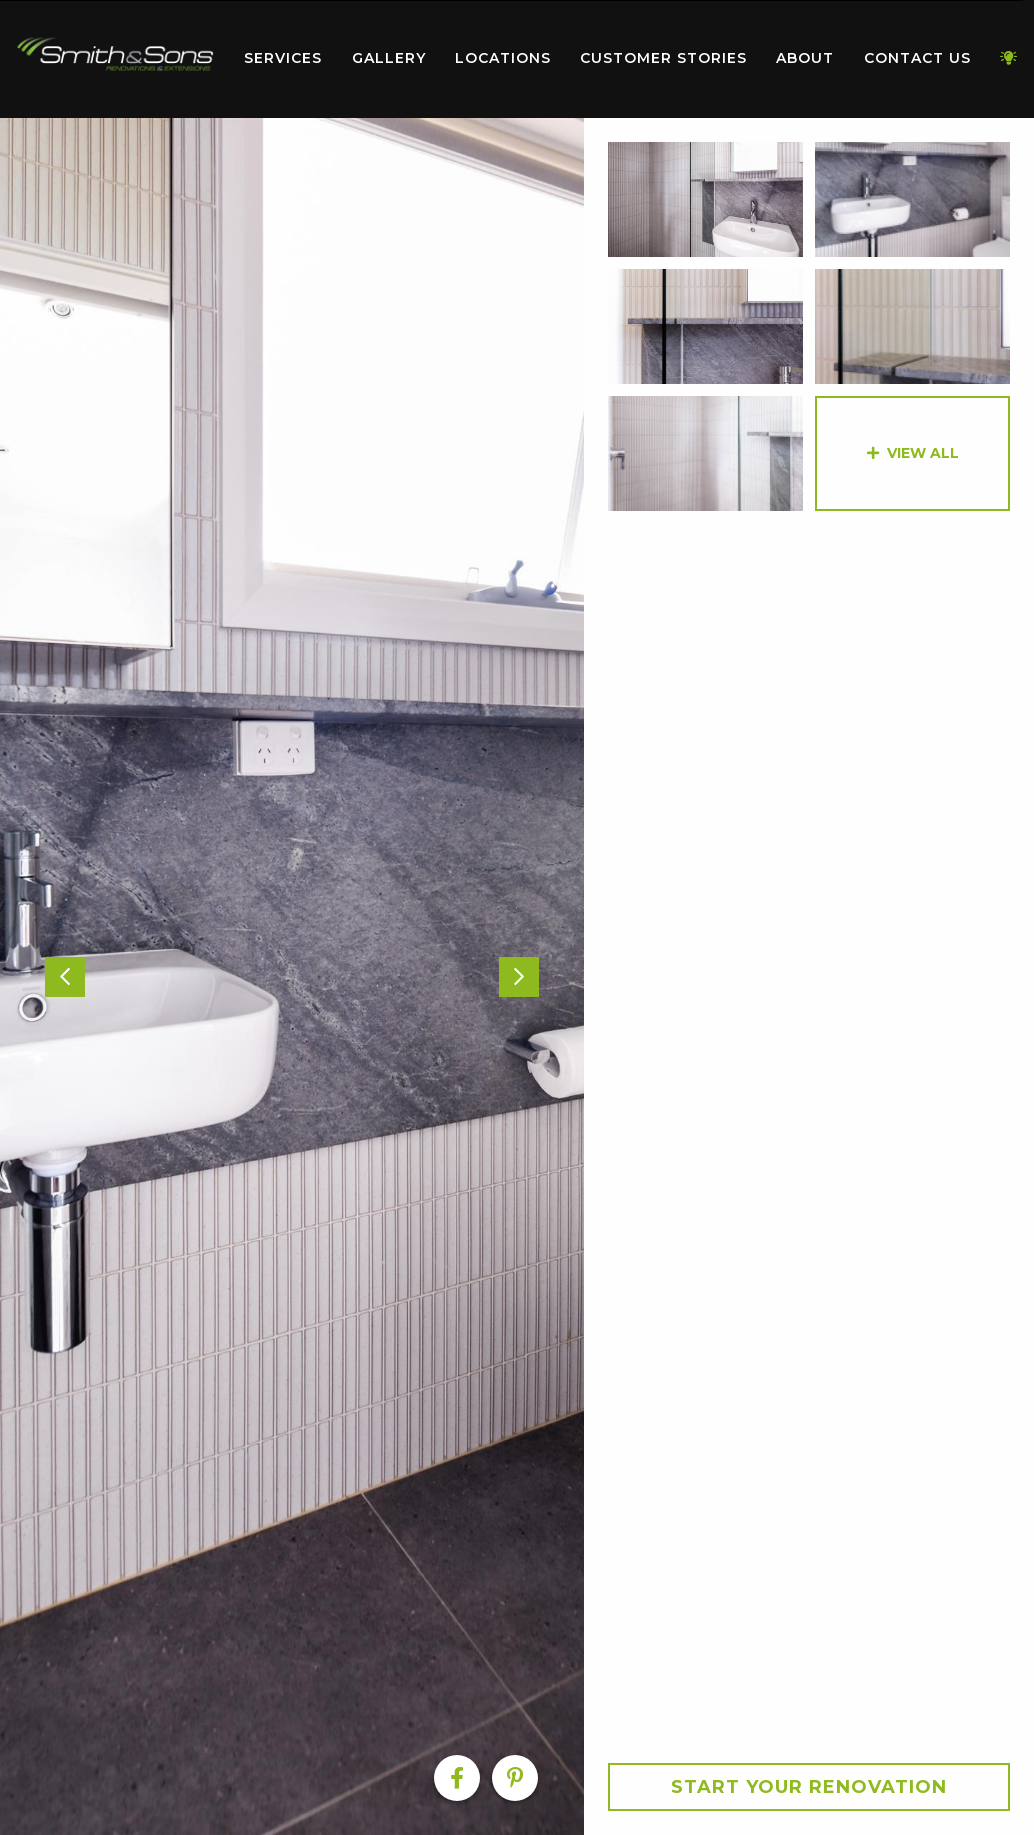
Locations (503, 58)
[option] (292, 976)
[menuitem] (115, 59)
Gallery (389, 58)
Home (115, 54)
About (805, 58)
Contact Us (917, 58)
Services (283, 58)
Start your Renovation (809, 1787)
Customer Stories (663, 58)
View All (923, 453)
